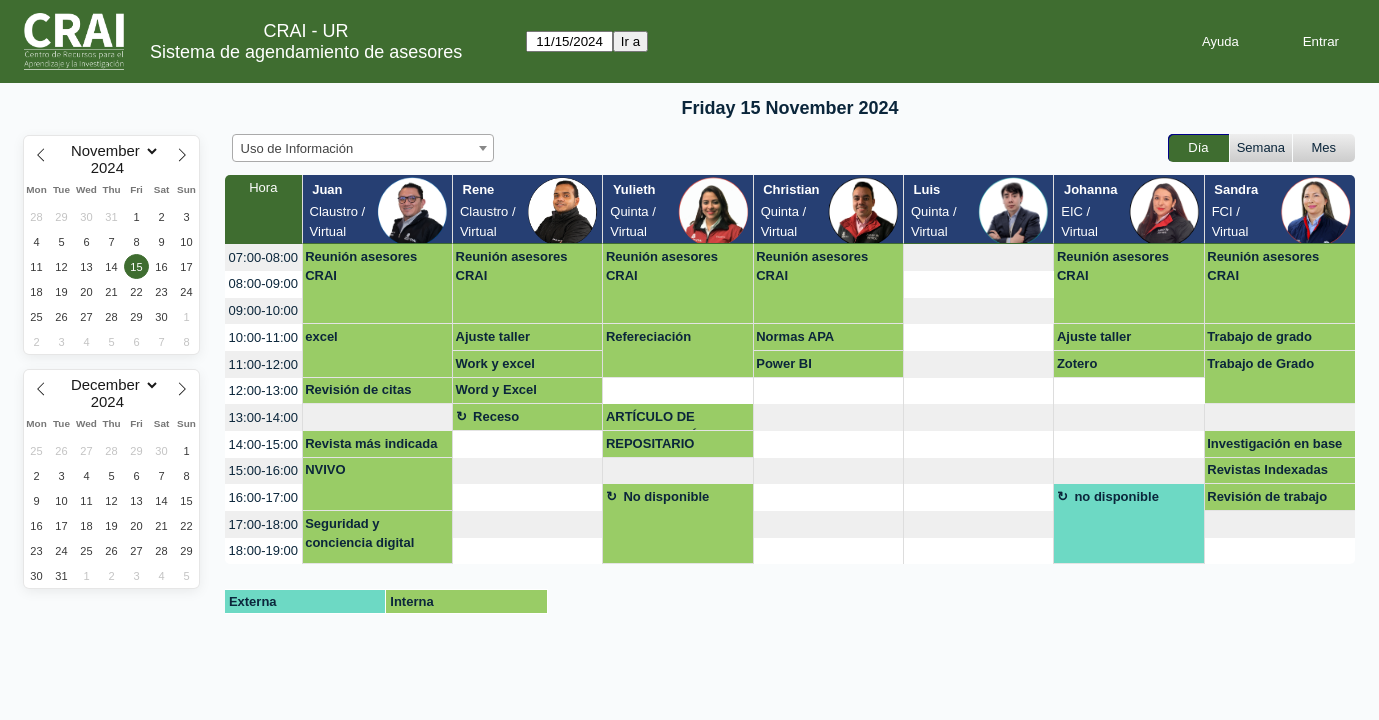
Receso (496, 416)
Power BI (784, 363)
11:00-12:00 (263, 364)
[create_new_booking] (978, 257)
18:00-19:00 (263, 550)
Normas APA (795, 336)
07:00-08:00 (263, 257)
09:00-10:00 (263, 310)
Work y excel (495, 363)
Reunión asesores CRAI (361, 266)
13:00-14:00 (263, 417)
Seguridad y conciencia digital (359, 533)
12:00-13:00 (263, 390)
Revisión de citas (358, 389)
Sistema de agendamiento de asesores (306, 52)
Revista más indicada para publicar (371, 447)
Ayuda (1220, 41)
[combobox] (363, 148)
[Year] (112, 168)
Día (1198, 147)
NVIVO (325, 469)
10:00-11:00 (263, 337)
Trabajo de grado (1259, 336)
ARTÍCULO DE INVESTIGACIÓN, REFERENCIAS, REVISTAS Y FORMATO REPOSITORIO (678, 420)
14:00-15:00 (263, 444)
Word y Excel (496, 389)
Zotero (1077, 363)
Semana (1261, 147)
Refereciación (648, 336)
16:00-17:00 (263, 497)
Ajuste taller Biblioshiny (493, 340)
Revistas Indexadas (1267, 469)
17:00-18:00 (263, 524)
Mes (1324, 147)
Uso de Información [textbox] (297, 148)
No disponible (666, 496)
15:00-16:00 (263, 470)
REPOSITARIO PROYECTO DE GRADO (653, 447)
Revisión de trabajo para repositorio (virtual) (1267, 500)
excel (321, 336)
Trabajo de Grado (1260, 363)
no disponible (1116, 496)
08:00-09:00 (263, 283)
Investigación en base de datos (1274, 447)
